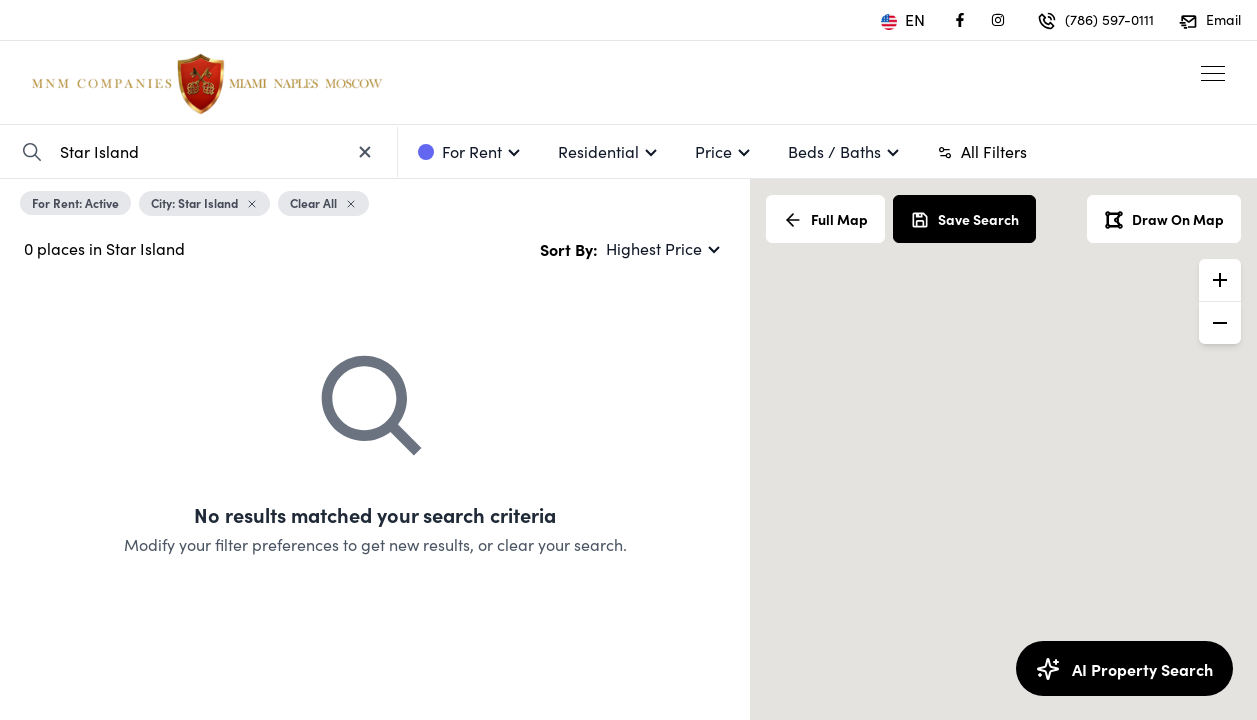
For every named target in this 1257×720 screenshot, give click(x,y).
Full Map (825, 219)
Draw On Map (1164, 219)
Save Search (964, 219)
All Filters (982, 151)
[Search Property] (32, 152)
